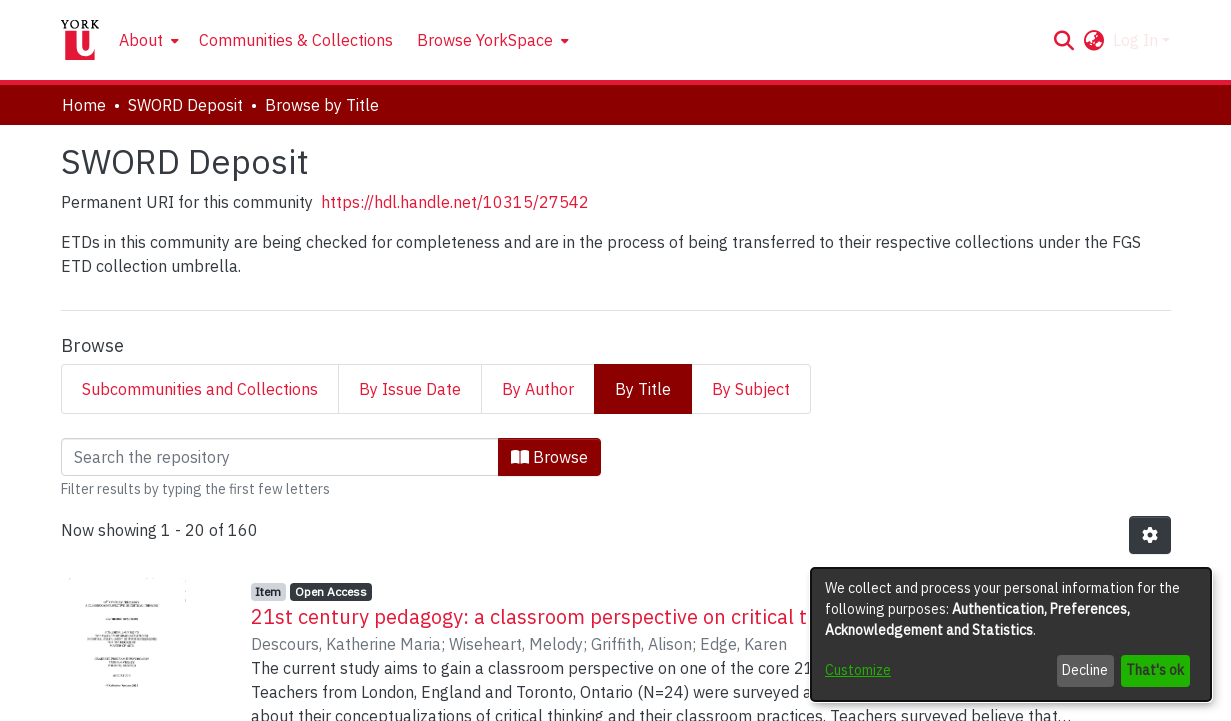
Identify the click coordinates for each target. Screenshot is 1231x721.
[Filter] (280, 457)
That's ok (1155, 670)
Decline (1085, 670)
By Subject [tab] (751, 389)
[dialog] (1011, 634)
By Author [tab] (538, 389)
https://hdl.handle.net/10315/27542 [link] (455, 202)
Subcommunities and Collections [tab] (200, 389)
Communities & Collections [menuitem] (296, 40)
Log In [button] (1137, 40)
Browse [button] (549, 457)
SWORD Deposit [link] (185, 105)
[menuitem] (147, 40)
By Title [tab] (643, 389)
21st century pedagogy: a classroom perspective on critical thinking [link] (563, 616)
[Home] (80, 40)
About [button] (141, 40)
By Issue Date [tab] (410, 389)
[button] (1064, 40)
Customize (858, 670)
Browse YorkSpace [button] (485, 40)
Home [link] (84, 105)
